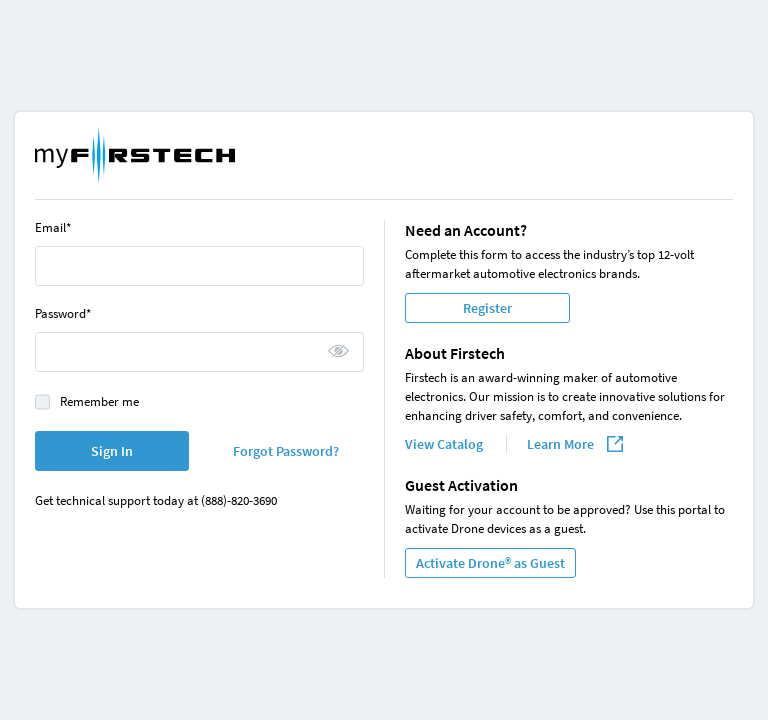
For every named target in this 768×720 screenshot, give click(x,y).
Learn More (562, 444)
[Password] (199, 352)
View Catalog (445, 444)
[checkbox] (42, 401)
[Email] (199, 266)
